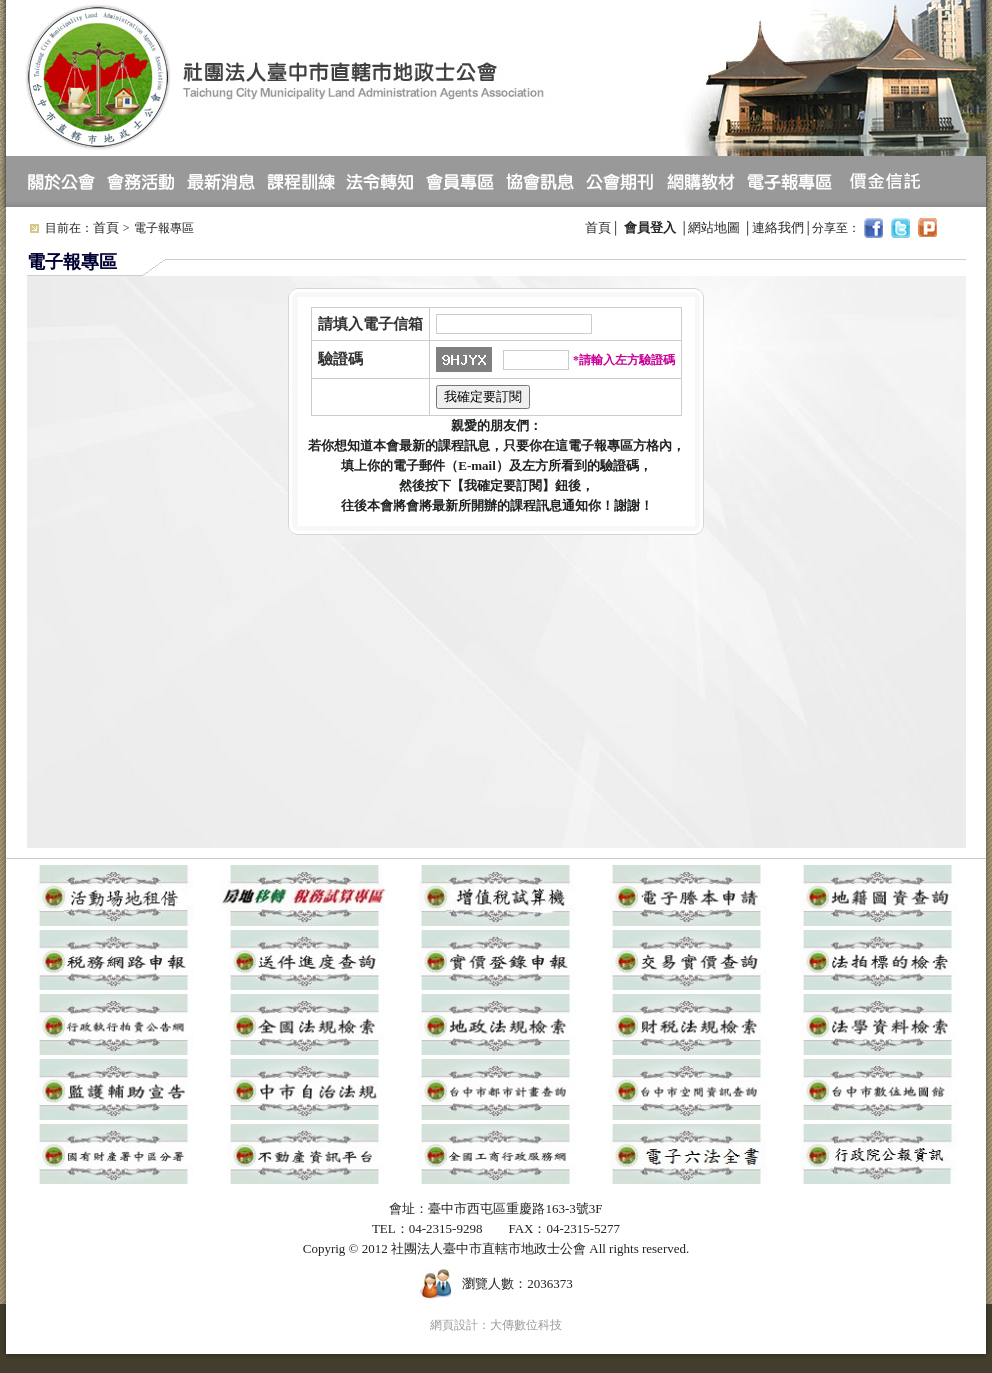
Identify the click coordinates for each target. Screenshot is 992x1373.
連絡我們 (778, 227)
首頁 (106, 227)
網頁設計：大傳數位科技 (496, 1325)
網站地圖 (714, 227)
